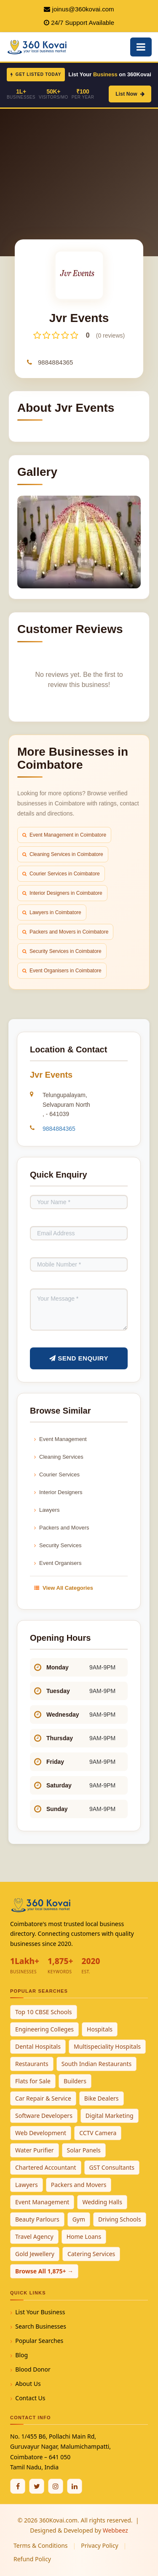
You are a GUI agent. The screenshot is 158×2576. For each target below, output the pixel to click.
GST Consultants (112, 2167)
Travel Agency (34, 2237)
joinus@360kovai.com (83, 9)
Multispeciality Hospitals (107, 2046)
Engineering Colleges (44, 2029)
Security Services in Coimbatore (62, 951)
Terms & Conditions (40, 2545)
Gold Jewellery (34, 2254)
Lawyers (46, 1510)
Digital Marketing (110, 2116)
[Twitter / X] (36, 2486)
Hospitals (99, 2029)
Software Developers (43, 2116)
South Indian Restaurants (97, 2064)
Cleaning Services (58, 1457)
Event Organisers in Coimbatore (62, 971)
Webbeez (115, 2530)
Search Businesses (40, 2326)
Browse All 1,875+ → (44, 2271)
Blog (21, 2355)
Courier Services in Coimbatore (61, 874)
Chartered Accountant (45, 2167)
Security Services (57, 1545)
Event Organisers (57, 1563)
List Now (130, 94)
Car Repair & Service (43, 2098)
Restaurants (31, 2064)
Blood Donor (33, 2369)
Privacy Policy (99, 2545)
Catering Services (91, 2254)
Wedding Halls (102, 2202)
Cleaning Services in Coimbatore (62, 854)
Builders (75, 2081)
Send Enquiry (78, 1358)
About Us (27, 2384)
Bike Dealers (101, 2098)
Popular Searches (39, 2341)
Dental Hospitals (38, 2046)
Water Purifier (34, 2150)
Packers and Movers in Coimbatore (65, 932)
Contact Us (30, 2398)
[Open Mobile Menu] (141, 47)
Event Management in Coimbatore (64, 835)
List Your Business (40, 2312)
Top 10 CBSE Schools (43, 2012)
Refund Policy (32, 2559)
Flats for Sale (33, 2081)
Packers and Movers (61, 1527)
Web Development (40, 2133)
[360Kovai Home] (38, 46)
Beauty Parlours (37, 2219)
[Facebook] (17, 2486)
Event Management (60, 1439)
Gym (78, 2219)
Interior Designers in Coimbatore (62, 893)
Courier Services (57, 1474)
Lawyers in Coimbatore (51, 912)
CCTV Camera (97, 2133)
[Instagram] (55, 2486)
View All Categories (63, 1588)
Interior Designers (58, 1492)
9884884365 (55, 362)
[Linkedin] (74, 2486)
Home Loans (84, 2237)
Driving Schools (119, 2219)
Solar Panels (84, 2150)
